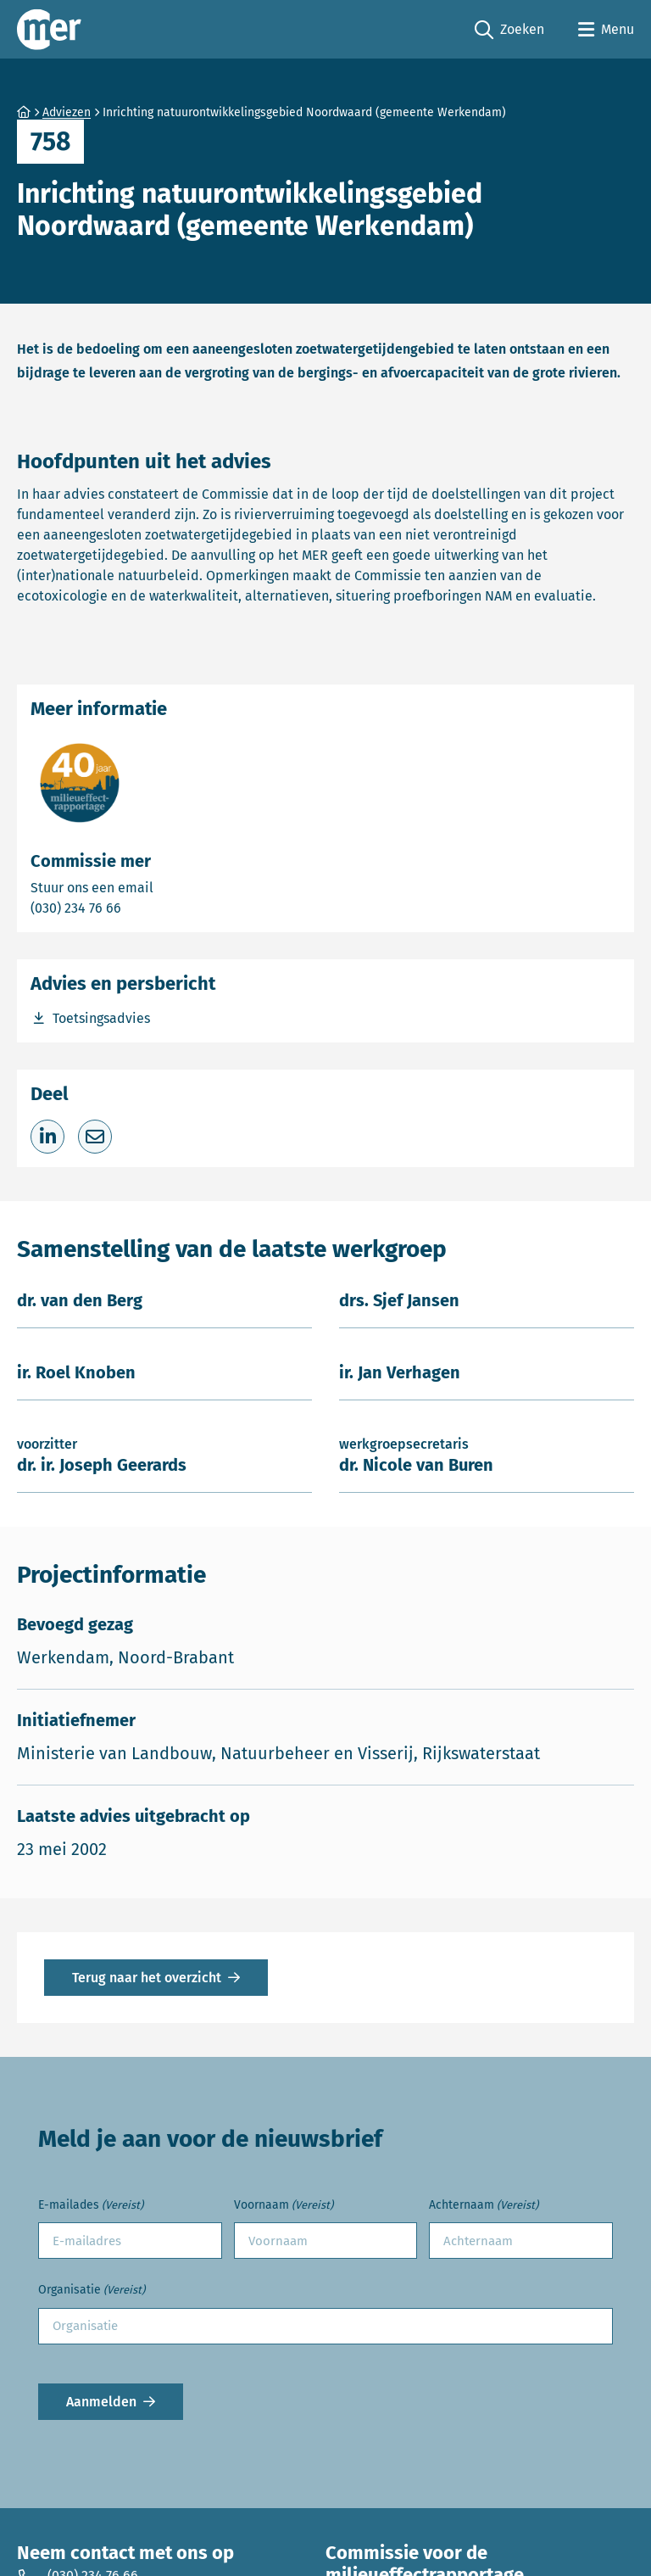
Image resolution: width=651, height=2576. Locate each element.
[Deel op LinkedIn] (47, 1137)
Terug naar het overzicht (146, 1978)
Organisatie (91, 2290)
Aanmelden (101, 2402)
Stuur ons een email (159, 887)
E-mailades (90, 2205)
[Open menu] (606, 30)
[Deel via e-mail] (95, 1137)
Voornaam (283, 2205)
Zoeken (509, 30)
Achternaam (483, 2205)
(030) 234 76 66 (135, 907)
